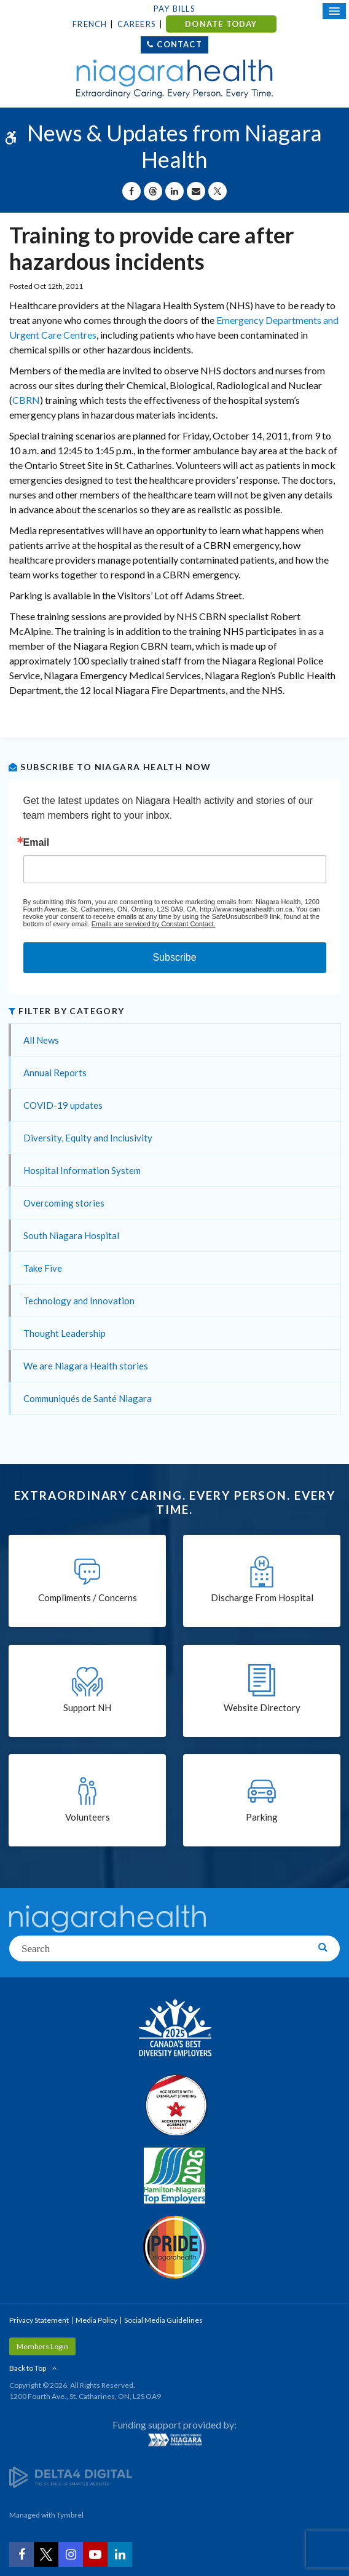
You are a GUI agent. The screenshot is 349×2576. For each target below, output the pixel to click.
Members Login (42, 2346)
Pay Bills (174, 9)
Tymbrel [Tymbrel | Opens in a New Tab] (70, 2514)
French (90, 24)
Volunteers (87, 1816)
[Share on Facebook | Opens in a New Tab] (131, 191)
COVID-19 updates (63, 1105)
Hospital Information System (82, 1170)
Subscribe (174, 957)
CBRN (26, 400)
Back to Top (27, 2368)
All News (41, 1040)
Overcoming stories (63, 1202)
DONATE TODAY (221, 24)
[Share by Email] (196, 191)
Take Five (42, 1268)
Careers (136, 24)
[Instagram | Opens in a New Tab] (70, 2554)
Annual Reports (55, 1072)
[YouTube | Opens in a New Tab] (95, 2554)
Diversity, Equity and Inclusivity (87, 1137)
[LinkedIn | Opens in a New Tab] (120, 2554)
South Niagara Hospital (71, 1235)
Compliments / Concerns (87, 1597)
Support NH (87, 1707)
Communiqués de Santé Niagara (87, 1398)
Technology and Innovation (79, 1300)
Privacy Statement (39, 2320)
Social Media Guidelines (163, 2320)
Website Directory (262, 1707)
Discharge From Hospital (262, 1597)
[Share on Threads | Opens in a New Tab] (153, 191)
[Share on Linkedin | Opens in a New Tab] (174, 191)
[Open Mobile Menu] (334, 11)
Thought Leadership (64, 1333)
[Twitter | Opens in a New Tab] (46, 2554)
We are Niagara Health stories (85, 1365)
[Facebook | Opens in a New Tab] (21, 2554)
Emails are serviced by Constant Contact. (154, 924)
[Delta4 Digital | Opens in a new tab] (70, 2476)
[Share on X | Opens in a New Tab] (217, 191)
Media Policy (96, 2320)
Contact (179, 44)
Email (36, 843)
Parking (262, 1816)
